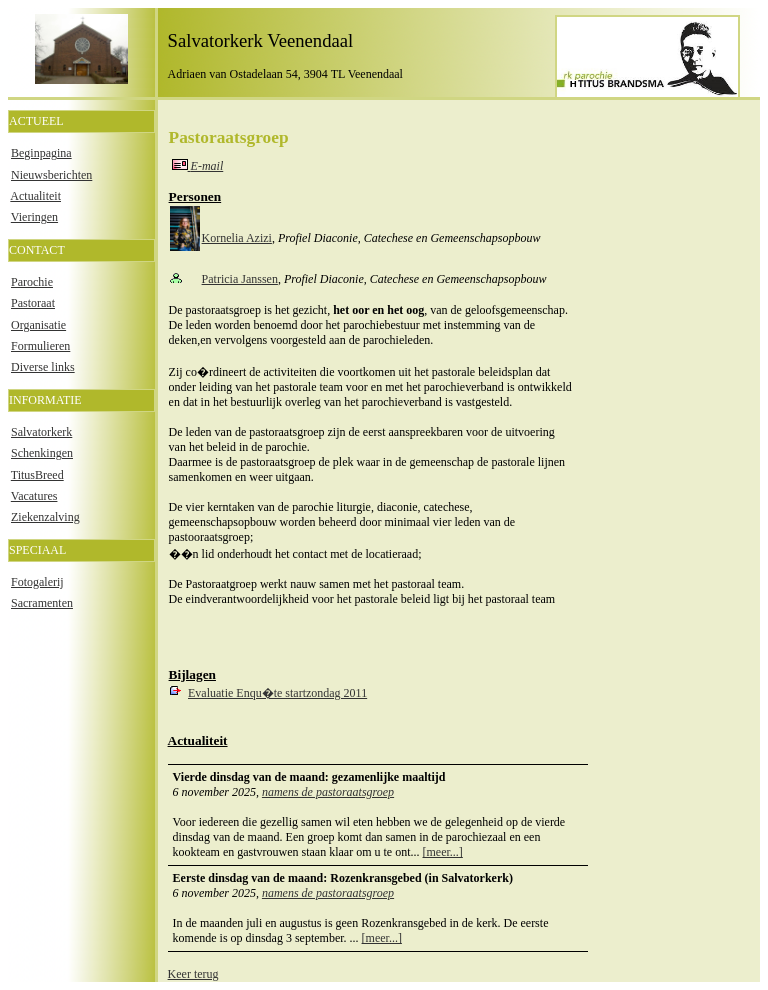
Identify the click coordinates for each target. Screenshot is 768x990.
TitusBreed (37, 475)
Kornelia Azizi (237, 238)
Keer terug (193, 974)
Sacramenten (42, 603)
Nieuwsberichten (51, 175)
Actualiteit (35, 196)
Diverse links (43, 367)
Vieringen (34, 217)
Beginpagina (41, 153)
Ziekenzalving (45, 517)
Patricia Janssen (240, 279)
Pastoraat (33, 303)
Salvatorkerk (41, 432)
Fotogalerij (37, 582)
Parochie (32, 282)
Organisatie (38, 325)
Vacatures (34, 496)
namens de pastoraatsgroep (328, 792)
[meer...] (443, 852)
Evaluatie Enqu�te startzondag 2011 (277, 693)
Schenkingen (42, 453)
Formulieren (40, 346)
